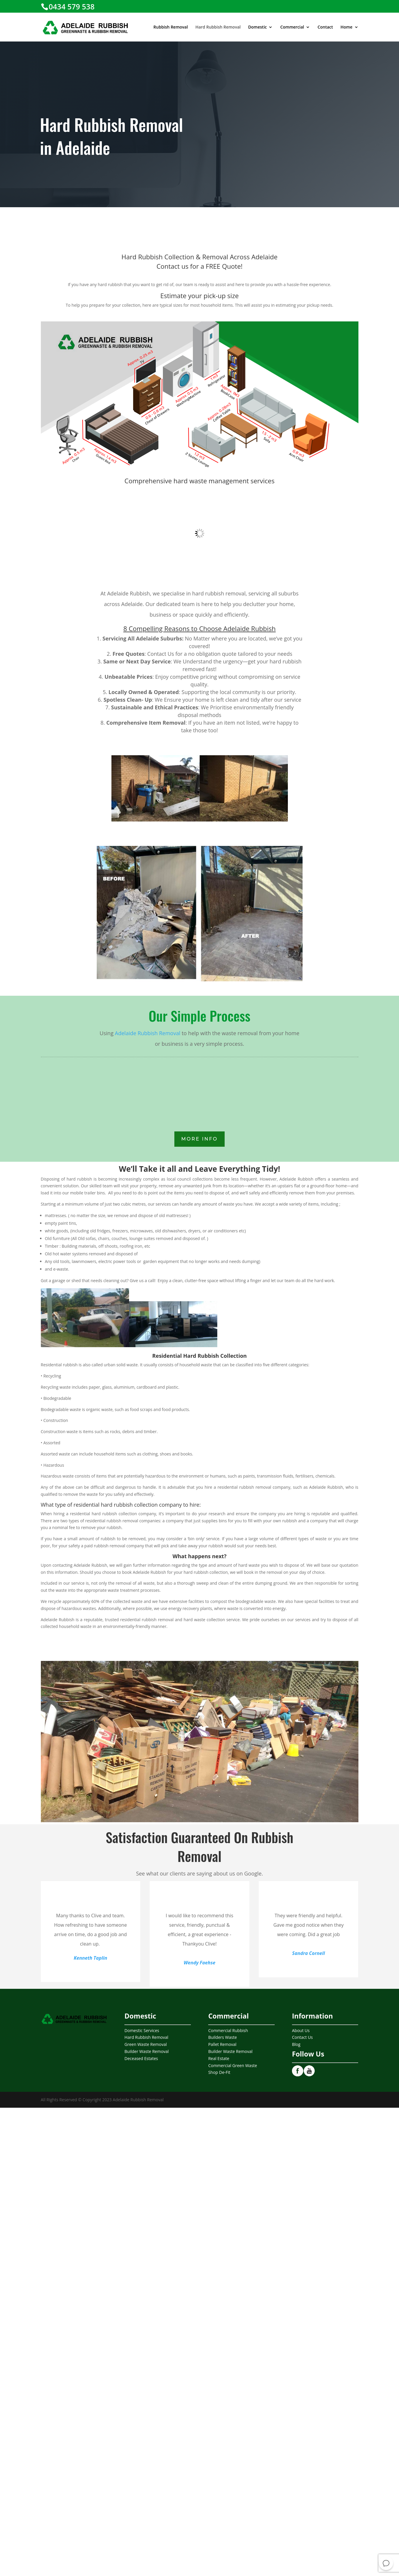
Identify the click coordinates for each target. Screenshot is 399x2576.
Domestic (257, 27)
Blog (296, 2044)
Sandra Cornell (308, 1953)
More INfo (199, 1139)
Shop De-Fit (219, 2072)
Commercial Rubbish (228, 2030)
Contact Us (302, 2037)
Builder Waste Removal (146, 2051)
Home (346, 27)
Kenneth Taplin (90, 1958)
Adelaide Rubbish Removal (148, 1033)
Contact (325, 27)
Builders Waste (222, 2037)
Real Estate (218, 2058)
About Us (301, 2030)
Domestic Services (141, 2030)
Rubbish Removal (170, 27)
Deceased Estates (141, 2058)
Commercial (292, 27)
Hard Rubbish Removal (218, 27)
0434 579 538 (72, 6)
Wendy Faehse (200, 1962)
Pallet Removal (222, 2044)
